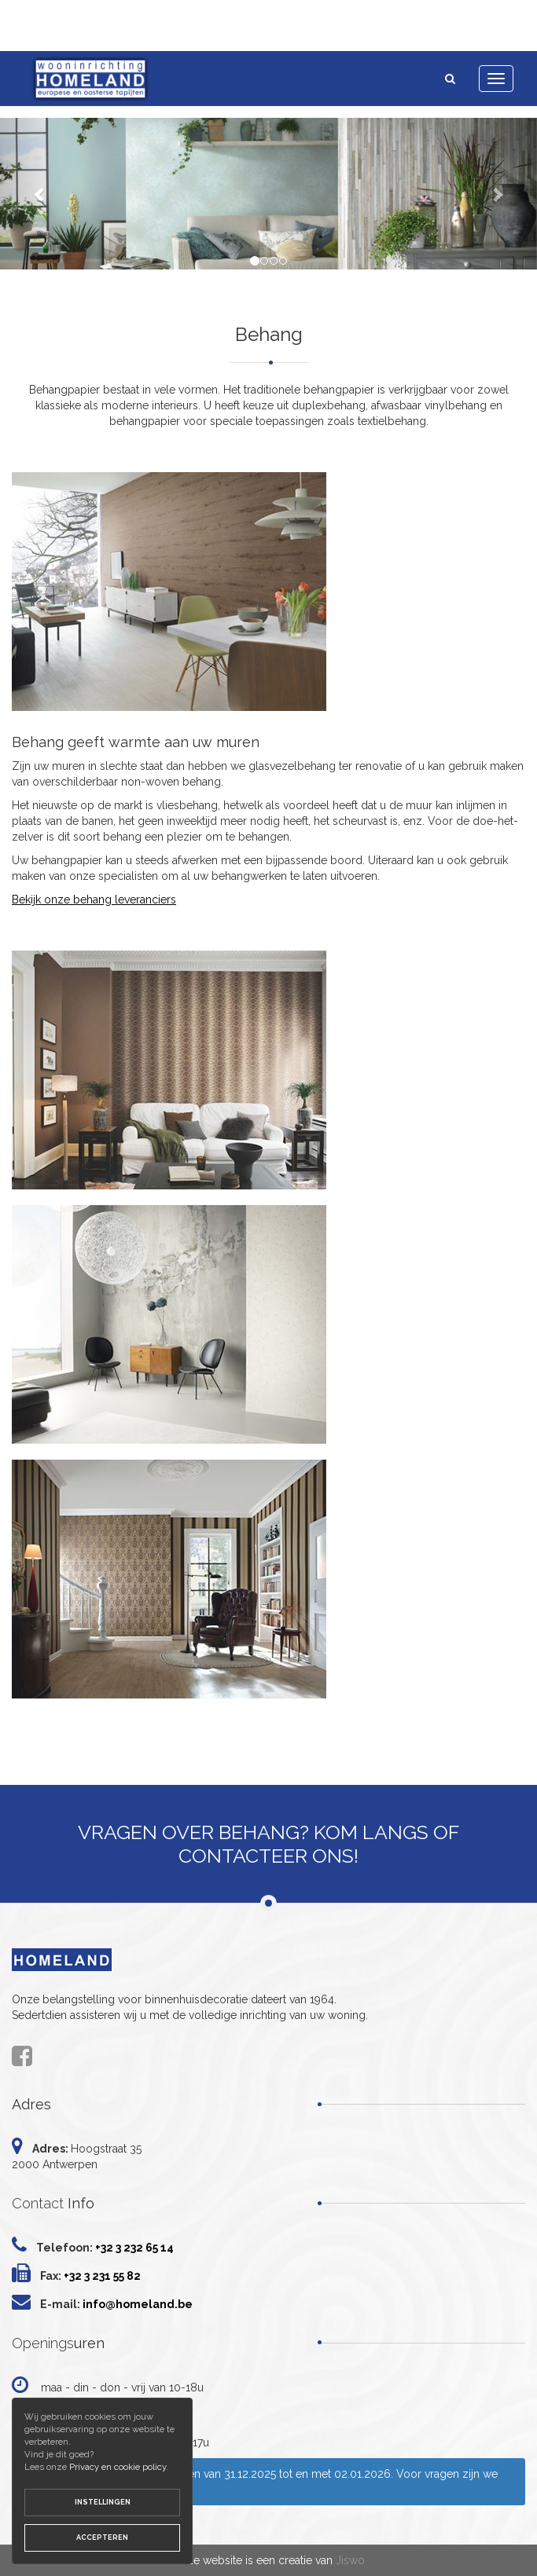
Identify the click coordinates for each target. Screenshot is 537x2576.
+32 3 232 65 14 (134, 2247)
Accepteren (102, 2537)
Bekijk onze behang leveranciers (94, 899)
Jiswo (350, 2560)
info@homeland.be (138, 2304)
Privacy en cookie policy (117, 2466)
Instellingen (103, 2502)
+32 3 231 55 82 (102, 2276)
